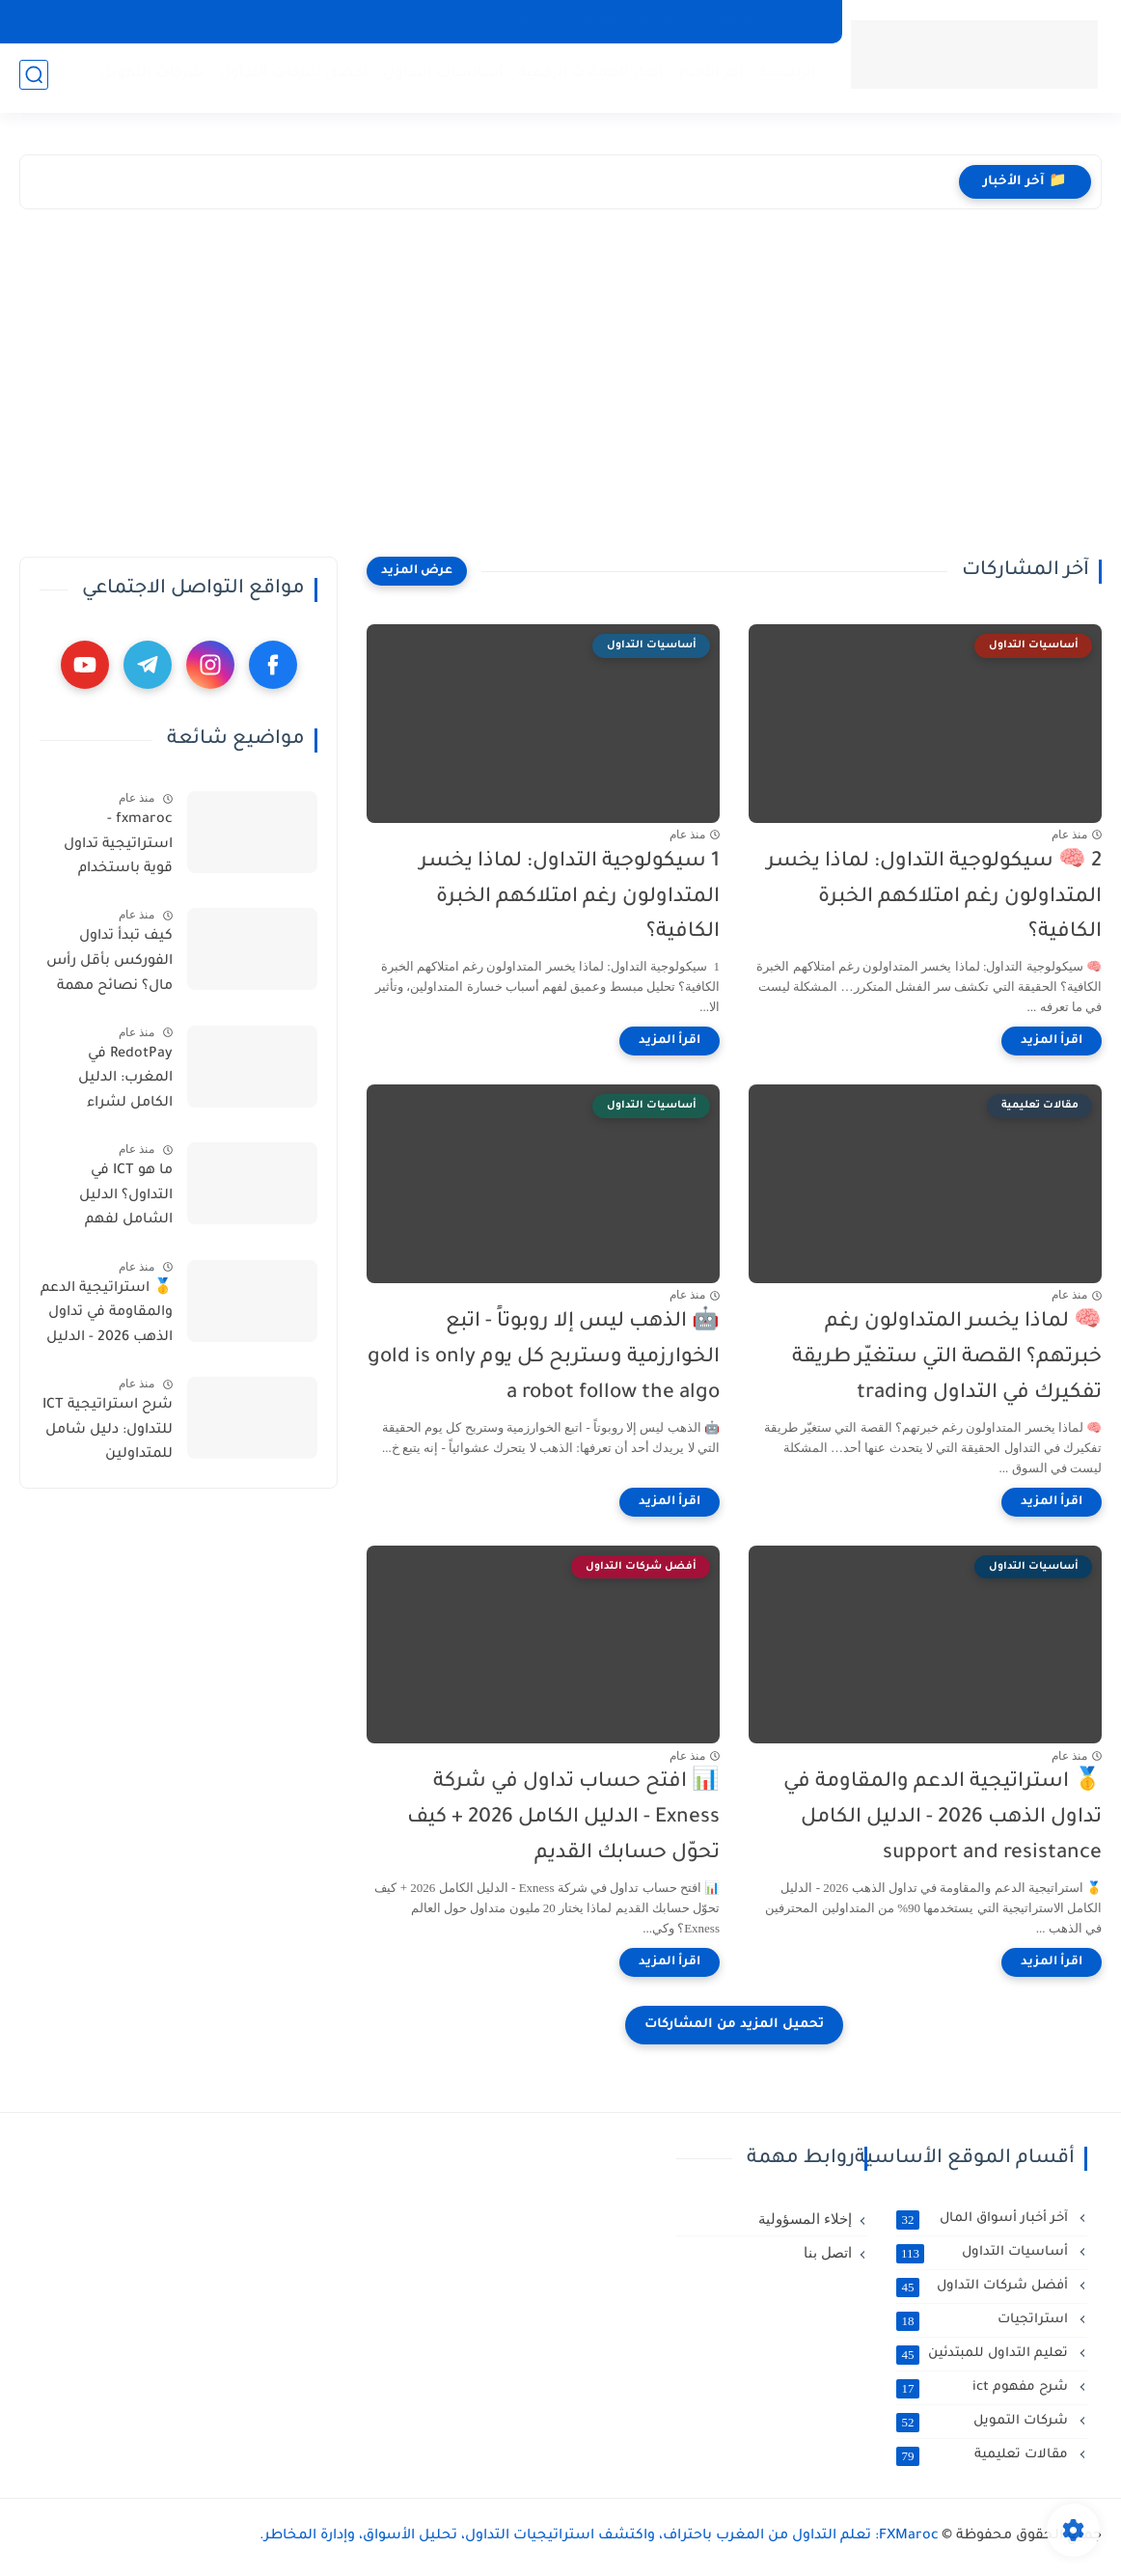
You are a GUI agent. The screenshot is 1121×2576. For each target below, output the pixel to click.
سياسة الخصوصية (766, 21)
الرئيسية (783, 77)
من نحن (471, 21)
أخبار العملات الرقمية (587, 77)
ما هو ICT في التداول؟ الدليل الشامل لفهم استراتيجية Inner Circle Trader (118, 1199)
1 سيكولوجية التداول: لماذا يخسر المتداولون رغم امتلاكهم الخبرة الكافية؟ (570, 898)
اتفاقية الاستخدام (566, 21)
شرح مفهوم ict (984, 2388)
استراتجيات (984, 2320)
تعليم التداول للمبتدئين (984, 2354)
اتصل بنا (665, 21)
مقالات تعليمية (984, 2455)
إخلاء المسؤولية (805, 2219)
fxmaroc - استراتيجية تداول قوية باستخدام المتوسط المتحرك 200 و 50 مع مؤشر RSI (112, 848)
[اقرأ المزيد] (1051, 1041)
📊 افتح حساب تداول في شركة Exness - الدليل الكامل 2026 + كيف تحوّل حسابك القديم (563, 1818)
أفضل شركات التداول (290, 77)
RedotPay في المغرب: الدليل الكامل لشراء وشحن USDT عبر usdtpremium (118, 1082)
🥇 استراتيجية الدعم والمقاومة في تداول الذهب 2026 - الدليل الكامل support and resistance (942, 1818)
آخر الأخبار (707, 77)
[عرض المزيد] (417, 571)
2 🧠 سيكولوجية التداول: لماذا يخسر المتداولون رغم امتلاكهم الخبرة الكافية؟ (934, 898)
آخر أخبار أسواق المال (984, 2219)
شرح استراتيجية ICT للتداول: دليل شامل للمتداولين (107, 1430)
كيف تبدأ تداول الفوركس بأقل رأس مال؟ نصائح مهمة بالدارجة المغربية (109, 964)
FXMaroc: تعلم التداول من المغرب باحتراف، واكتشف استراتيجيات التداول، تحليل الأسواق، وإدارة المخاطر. (599, 2536)
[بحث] (33, 79)
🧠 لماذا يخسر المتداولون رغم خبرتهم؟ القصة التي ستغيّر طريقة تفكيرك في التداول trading (947, 1358)
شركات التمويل (148, 77)
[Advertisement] (634, 383)
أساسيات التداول (439, 77)
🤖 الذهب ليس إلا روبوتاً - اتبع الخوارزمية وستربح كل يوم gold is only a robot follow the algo (544, 1358)
